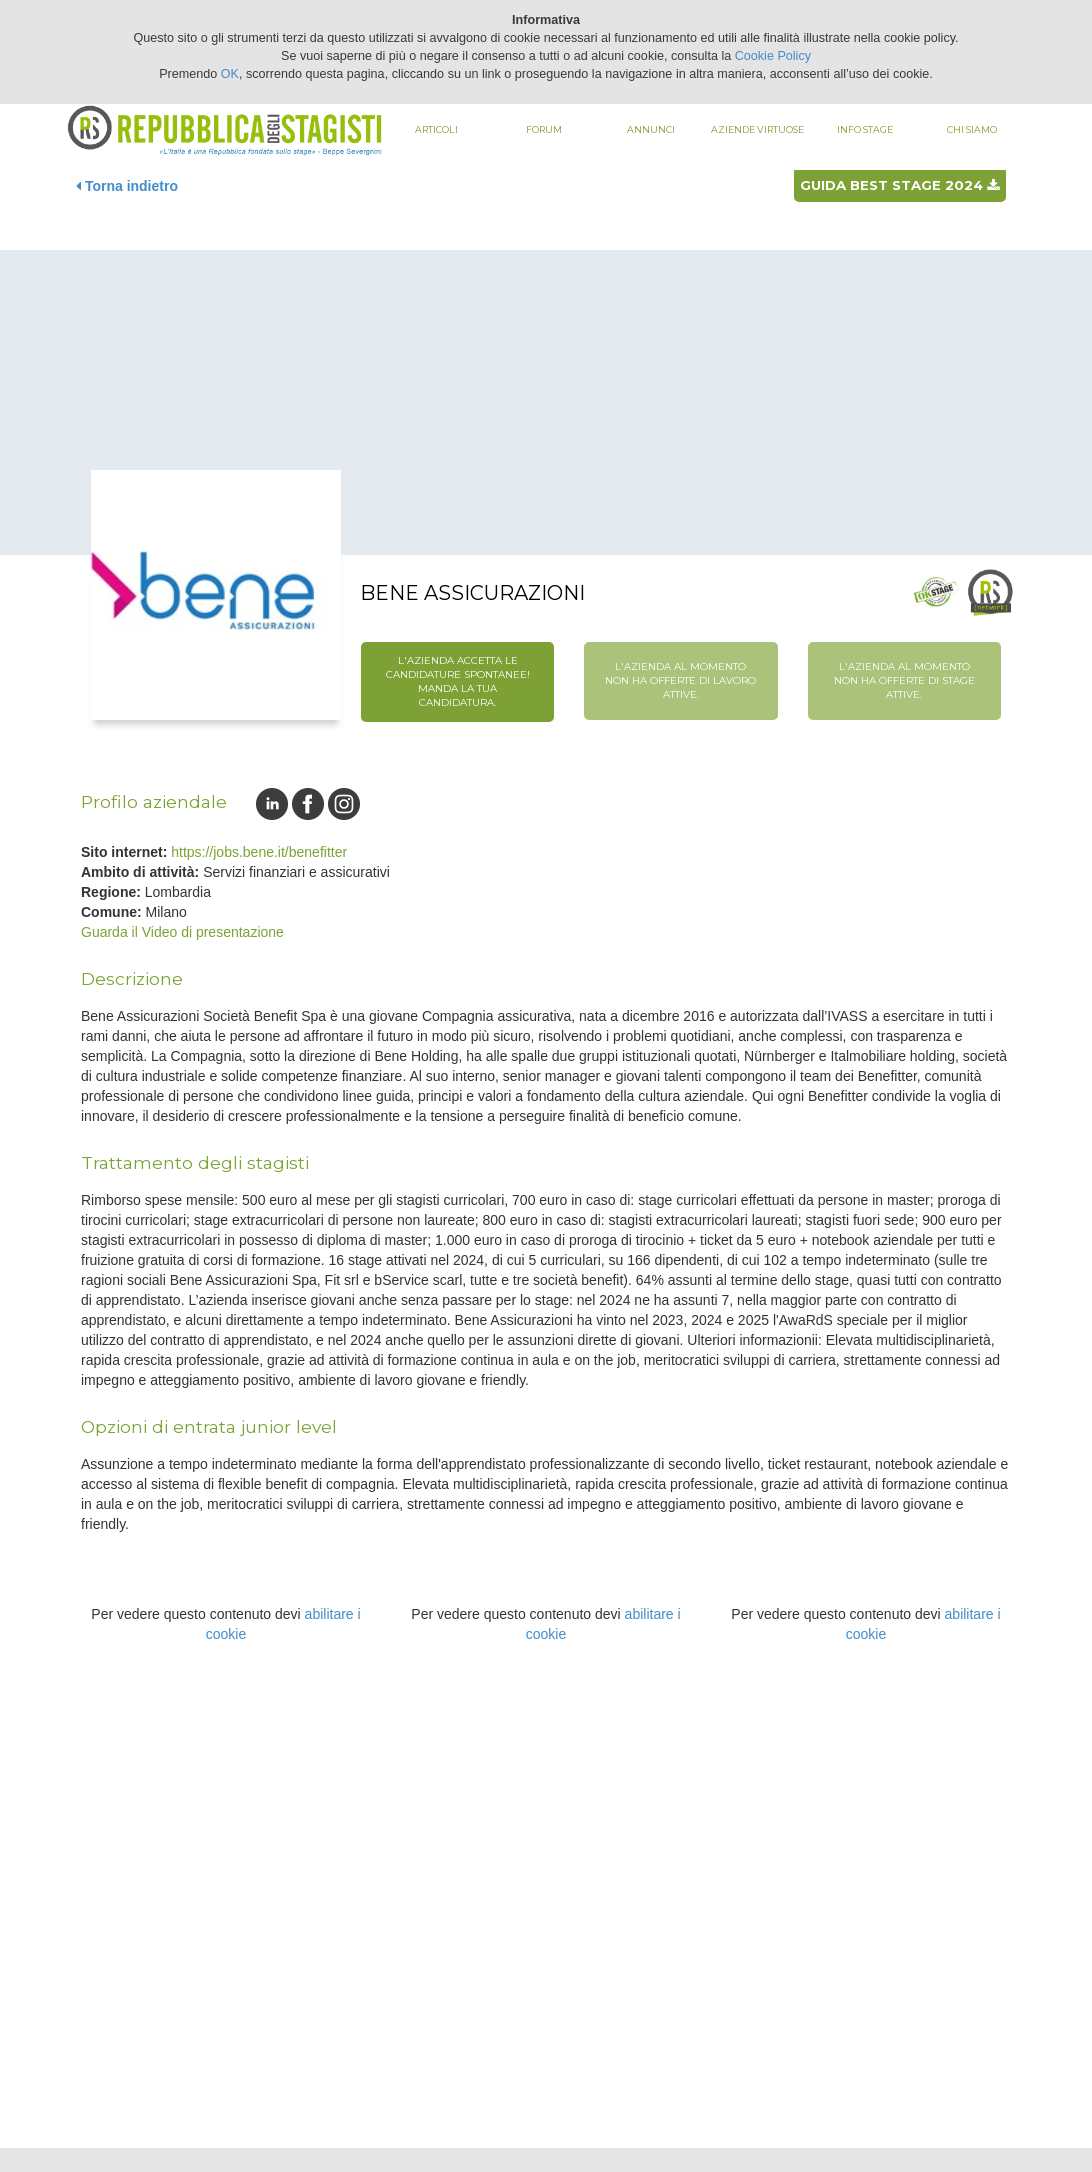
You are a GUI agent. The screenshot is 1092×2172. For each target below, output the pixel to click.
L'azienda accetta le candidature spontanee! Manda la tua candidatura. (458, 682)
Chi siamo (972, 129)
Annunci (651, 129)
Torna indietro (127, 186)
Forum (544, 129)
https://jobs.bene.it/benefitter (259, 852)
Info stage (865, 129)
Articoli (436, 129)
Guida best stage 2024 (899, 185)
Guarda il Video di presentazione (182, 932)
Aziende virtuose (757, 129)
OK (230, 74)
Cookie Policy (773, 56)
